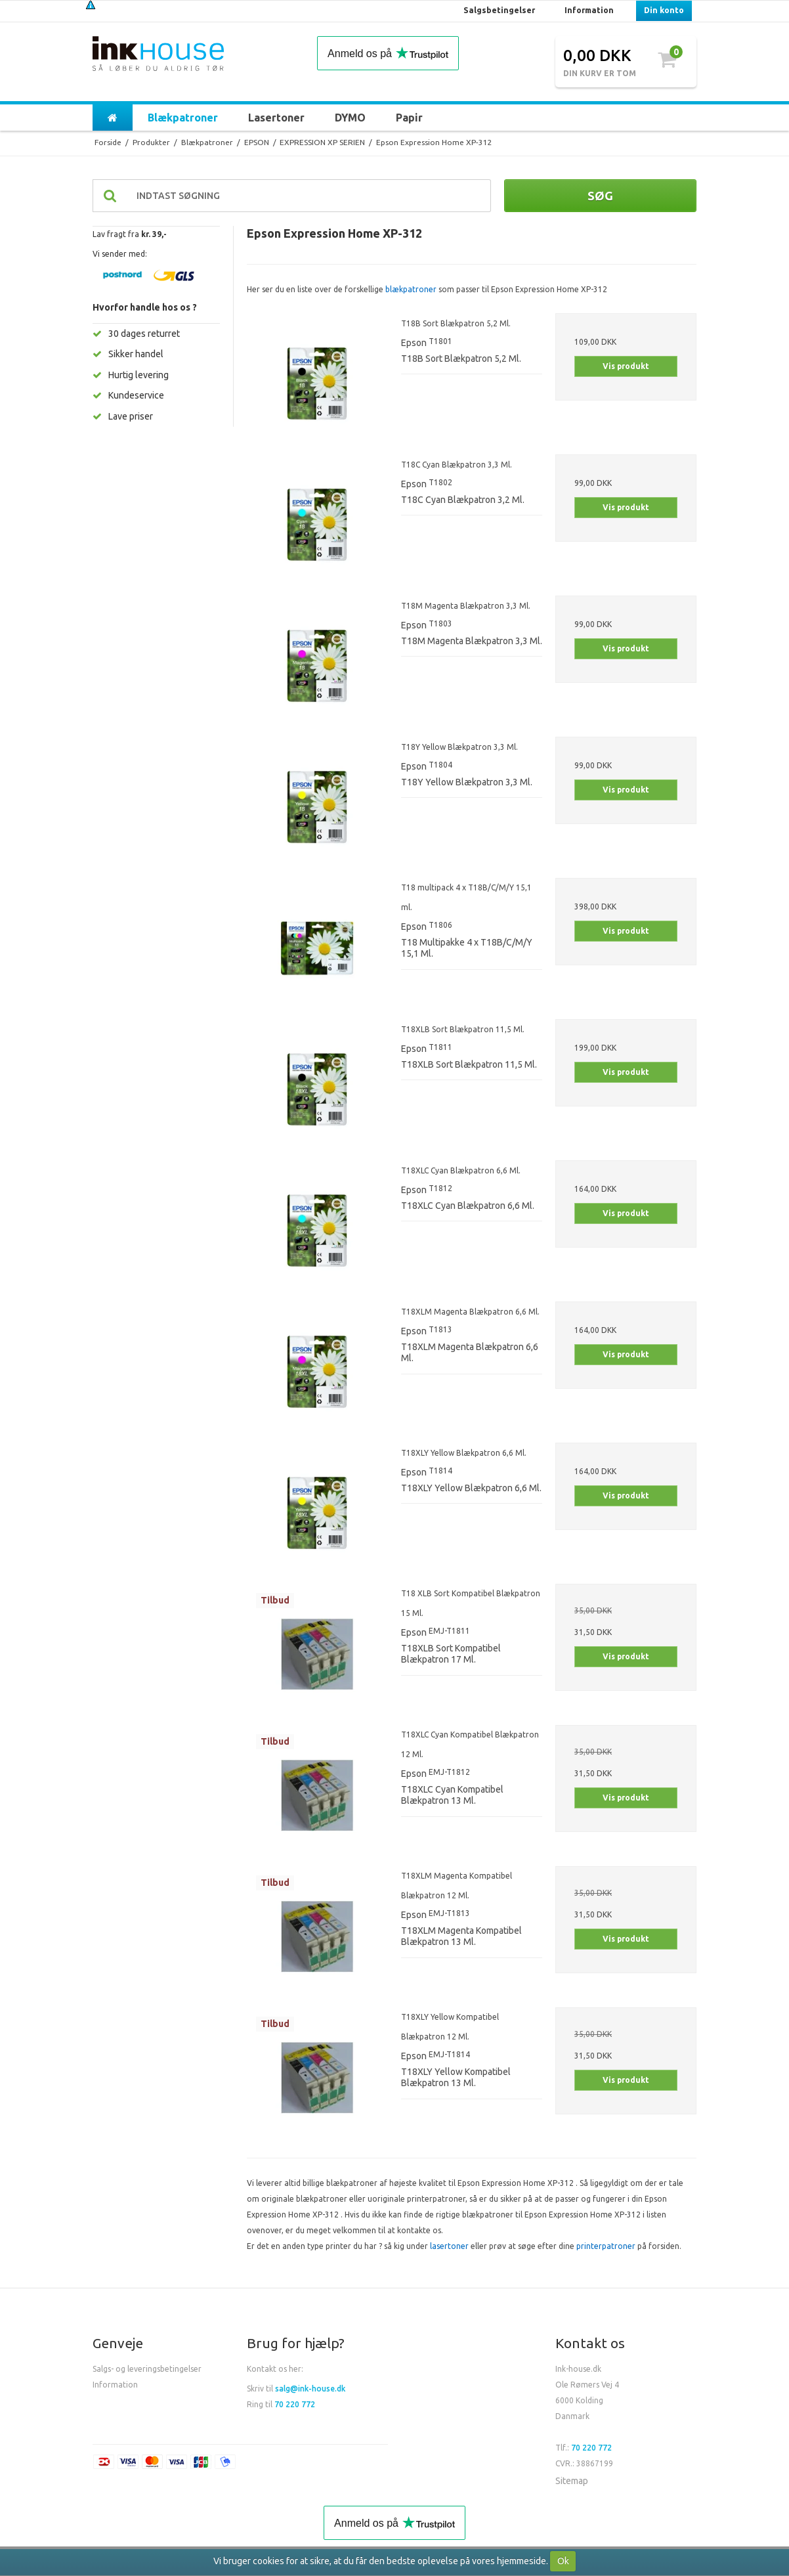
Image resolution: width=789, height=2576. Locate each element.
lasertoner (449, 2246)
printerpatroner (605, 2246)
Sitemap (571, 2481)
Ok (563, 2561)
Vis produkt (626, 366)
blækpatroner (411, 289)
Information (115, 2384)
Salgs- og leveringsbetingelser (147, 2369)
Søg (600, 195)
